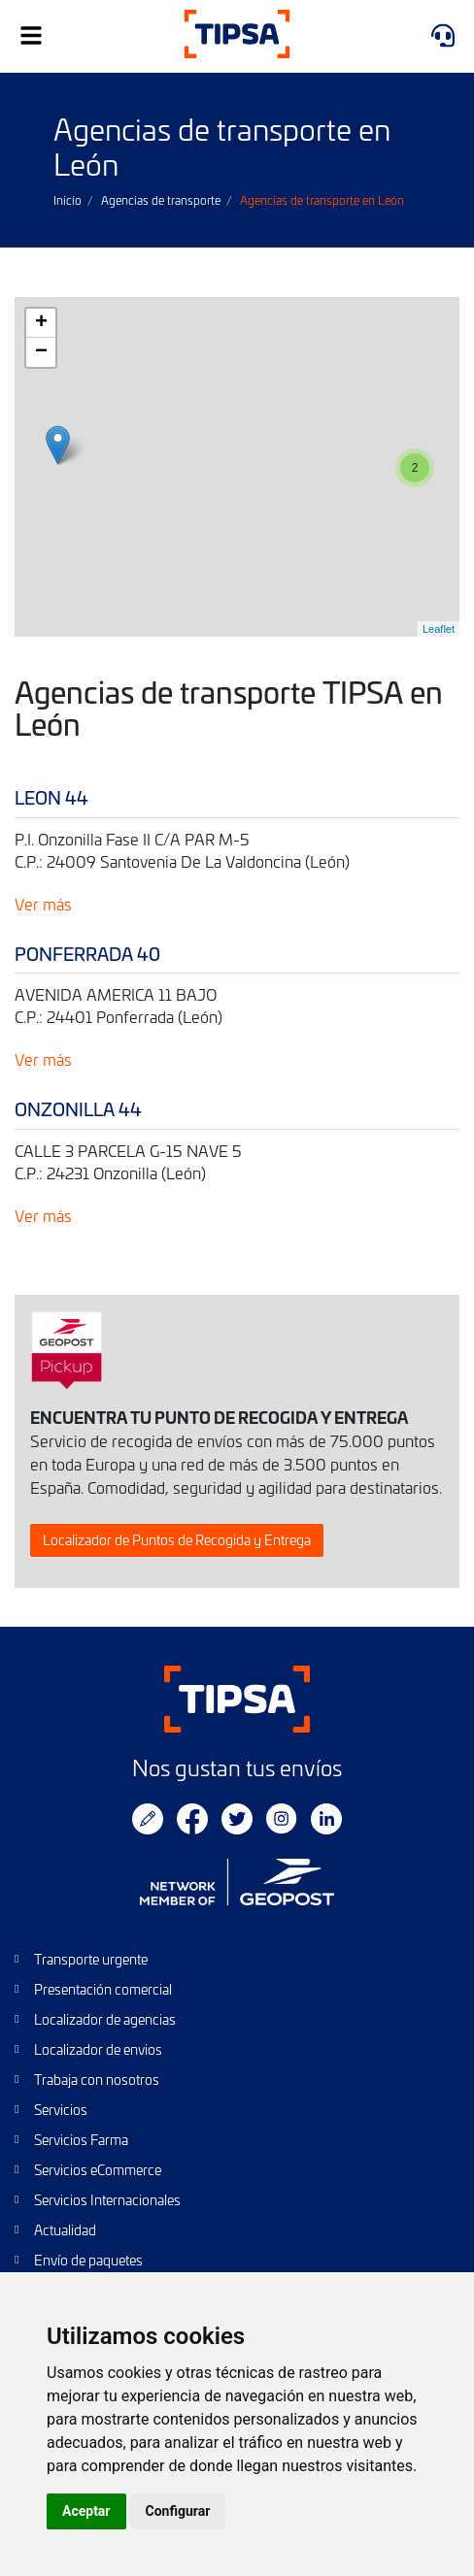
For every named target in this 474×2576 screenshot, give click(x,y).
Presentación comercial (103, 1989)
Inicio (67, 200)
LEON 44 (51, 797)
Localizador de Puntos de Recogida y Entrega (177, 1540)
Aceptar (86, 2511)
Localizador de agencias (105, 2019)
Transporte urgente (91, 1959)
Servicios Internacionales (107, 2200)
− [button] (41, 352)
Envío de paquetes (88, 2260)
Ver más (43, 903)
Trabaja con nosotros (96, 2079)
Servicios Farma (81, 2139)
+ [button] (41, 323)
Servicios (60, 2109)
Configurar (178, 2511)
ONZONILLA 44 (78, 1109)
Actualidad (65, 2230)
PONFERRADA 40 (87, 953)
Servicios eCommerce (97, 2170)
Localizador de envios (98, 2049)
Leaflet (439, 629)
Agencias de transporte (160, 200)
